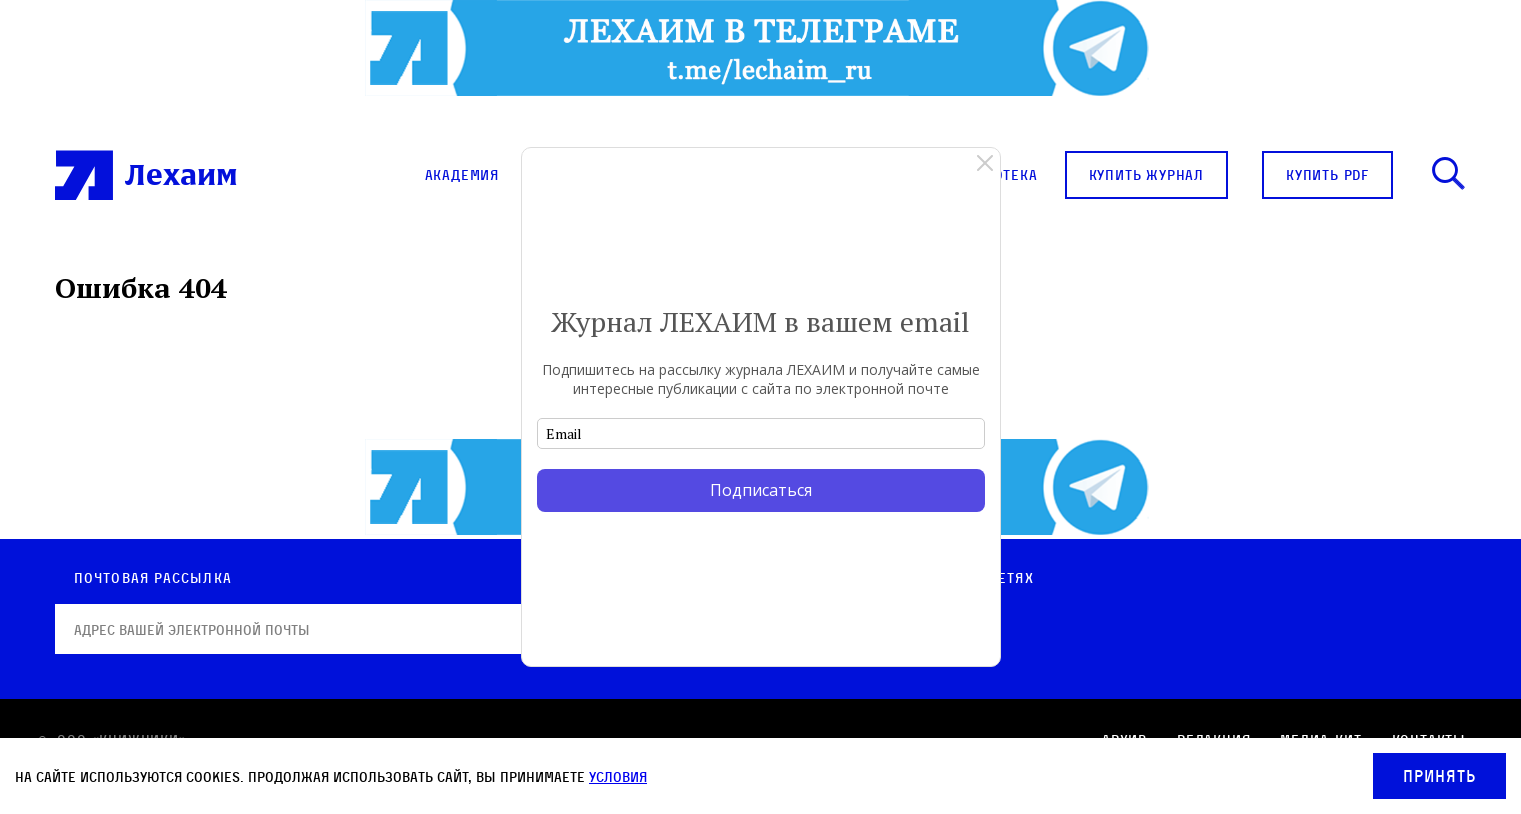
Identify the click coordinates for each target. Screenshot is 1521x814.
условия (618, 776)
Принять (1439, 776)
